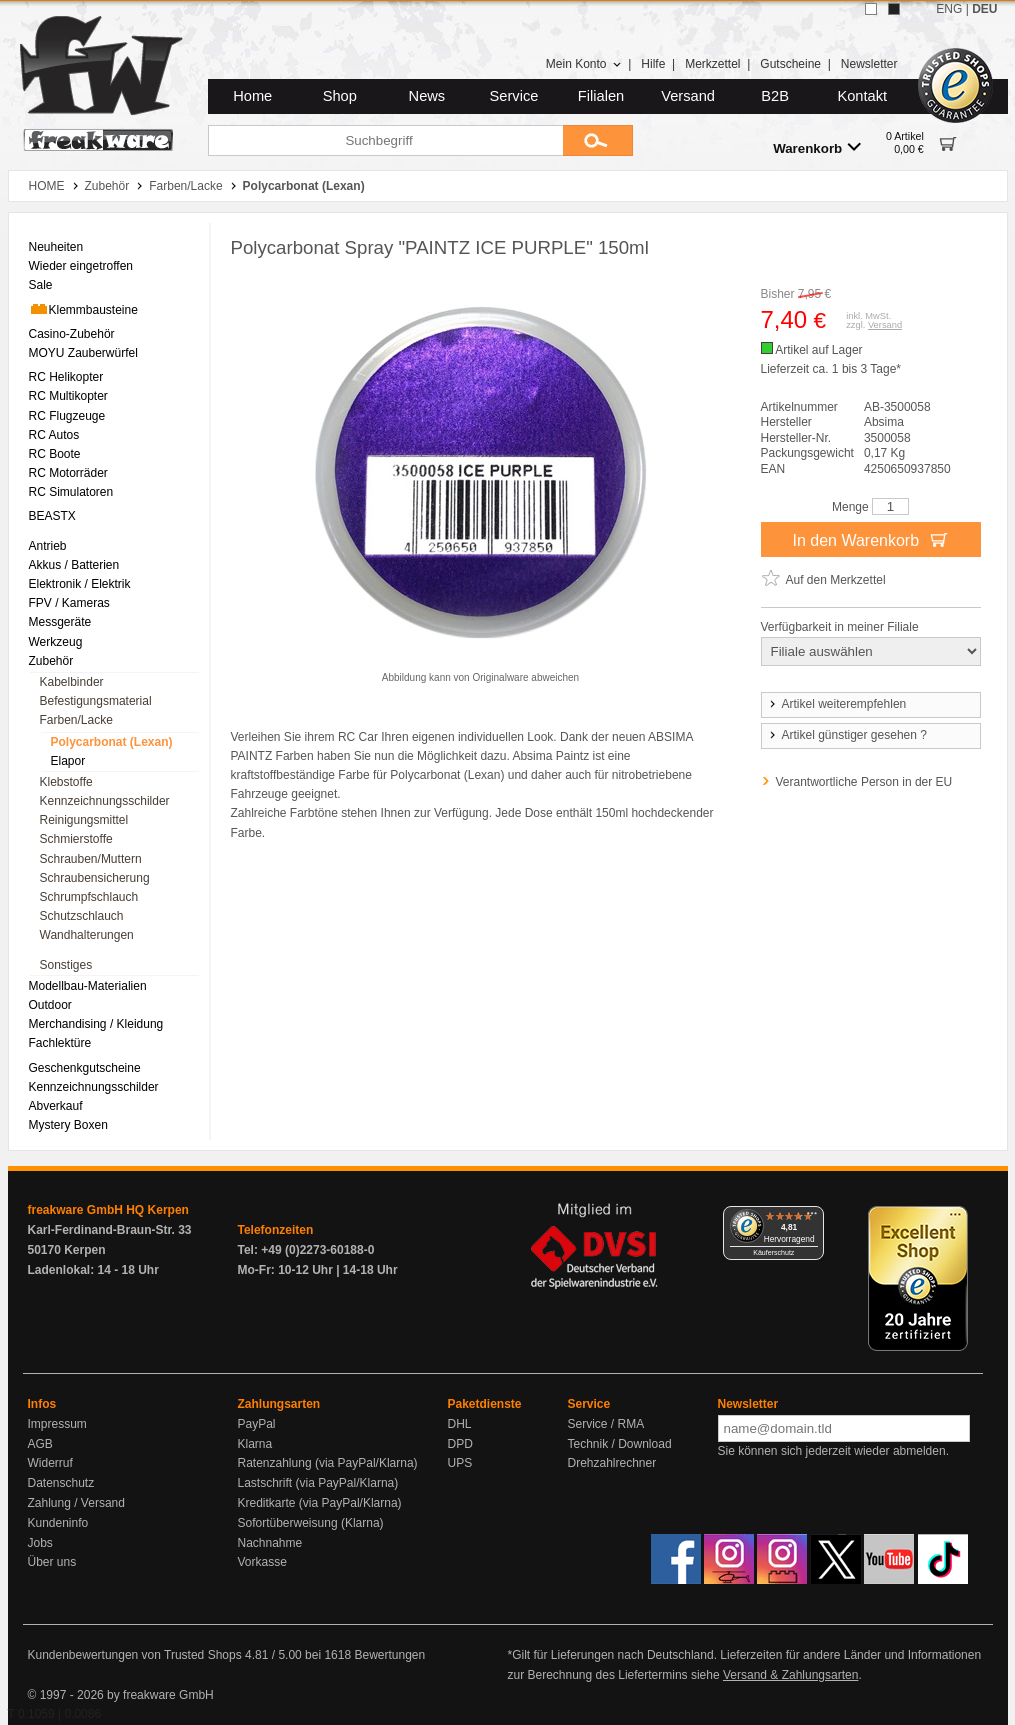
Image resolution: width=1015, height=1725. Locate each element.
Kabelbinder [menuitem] (72, 682)
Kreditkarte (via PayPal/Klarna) (320, 1503)
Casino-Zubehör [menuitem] (72, 334)
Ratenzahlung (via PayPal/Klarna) (328, 1463)
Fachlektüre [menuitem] (60, 1043)
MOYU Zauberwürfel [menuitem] (83, 353)
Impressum (57, 1424)
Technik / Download (620, 1444)
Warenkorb (817, 147)
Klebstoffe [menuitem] (66, 782)
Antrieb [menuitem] (48, 546)
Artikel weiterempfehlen (837, 704)
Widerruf (50, 1463)
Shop (340, 96)
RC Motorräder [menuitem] (68, 473)
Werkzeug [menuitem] (56, 642)
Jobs (40, 1543)
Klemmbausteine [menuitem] (83, 309)
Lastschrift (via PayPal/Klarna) (318, 1483)
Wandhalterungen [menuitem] (87, 935)
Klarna (255, 1444)
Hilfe (653, 64)
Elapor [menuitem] (68, 761)
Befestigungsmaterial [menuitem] (96, 701)
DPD (460, 1444)
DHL (460, 1424)
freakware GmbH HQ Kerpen (108, 1210)
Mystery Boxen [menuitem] (68, 1125)
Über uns (52, 1562)
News (427, 96)
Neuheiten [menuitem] (56, 247)
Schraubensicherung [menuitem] (95, 878)
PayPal (257, 1424)
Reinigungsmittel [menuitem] (84, 820)
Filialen (601, 96)
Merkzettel (712, 64)
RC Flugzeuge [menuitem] (67, 416)
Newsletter (869, 64)
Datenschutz (61, 1483)
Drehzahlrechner (612, 1463)
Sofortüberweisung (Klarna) (311, 1523)
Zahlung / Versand (76, 1503)
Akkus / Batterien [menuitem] (74, 565)
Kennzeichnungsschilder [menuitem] (105, 801)
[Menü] (812, 1218)
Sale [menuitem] (41, 285)
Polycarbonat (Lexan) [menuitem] (112, 742)
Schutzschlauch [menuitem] (82, 916)
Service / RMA (606, 1424)
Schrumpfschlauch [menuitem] (89, 897)
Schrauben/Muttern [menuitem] (91, 859)
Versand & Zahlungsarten (790, 1675)
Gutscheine (790, 64)
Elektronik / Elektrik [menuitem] (80, 584)
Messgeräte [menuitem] (60, 622)
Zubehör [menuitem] (51, 661)
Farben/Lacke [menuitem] (76, 720)
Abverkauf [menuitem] (56, 1106)
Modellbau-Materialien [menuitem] (88, 986)
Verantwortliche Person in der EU (864, 782)
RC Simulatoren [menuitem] (71, 492)
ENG (949, 9)
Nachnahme (270, 1543)
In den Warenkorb (870, 539)
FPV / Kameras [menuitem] (69, 603)
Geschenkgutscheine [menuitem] (85, 1068)
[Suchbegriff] (385, 140)
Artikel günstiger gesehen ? (847, 735)
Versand (688, 96)
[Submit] (598, 140)
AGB (40, 1444)
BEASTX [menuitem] (52, 516)
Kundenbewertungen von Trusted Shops (135, 1655)
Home (252, 96)
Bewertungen (389, 1655)
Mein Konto (584, 64)
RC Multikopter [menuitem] (68, 396)
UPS (460, 1463)
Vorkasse (262, 1562)
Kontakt (862, 96)
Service (514, 96)
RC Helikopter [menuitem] (66, 377)
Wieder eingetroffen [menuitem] (81, 266)
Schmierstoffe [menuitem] (76, 839)
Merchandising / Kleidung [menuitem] (96, 1024)
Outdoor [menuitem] (50, 1005)
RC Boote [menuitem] (55, 454)
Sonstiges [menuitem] (66, 965)
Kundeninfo (58, 1523)
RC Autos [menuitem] (54, 435)
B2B (775, 96)
